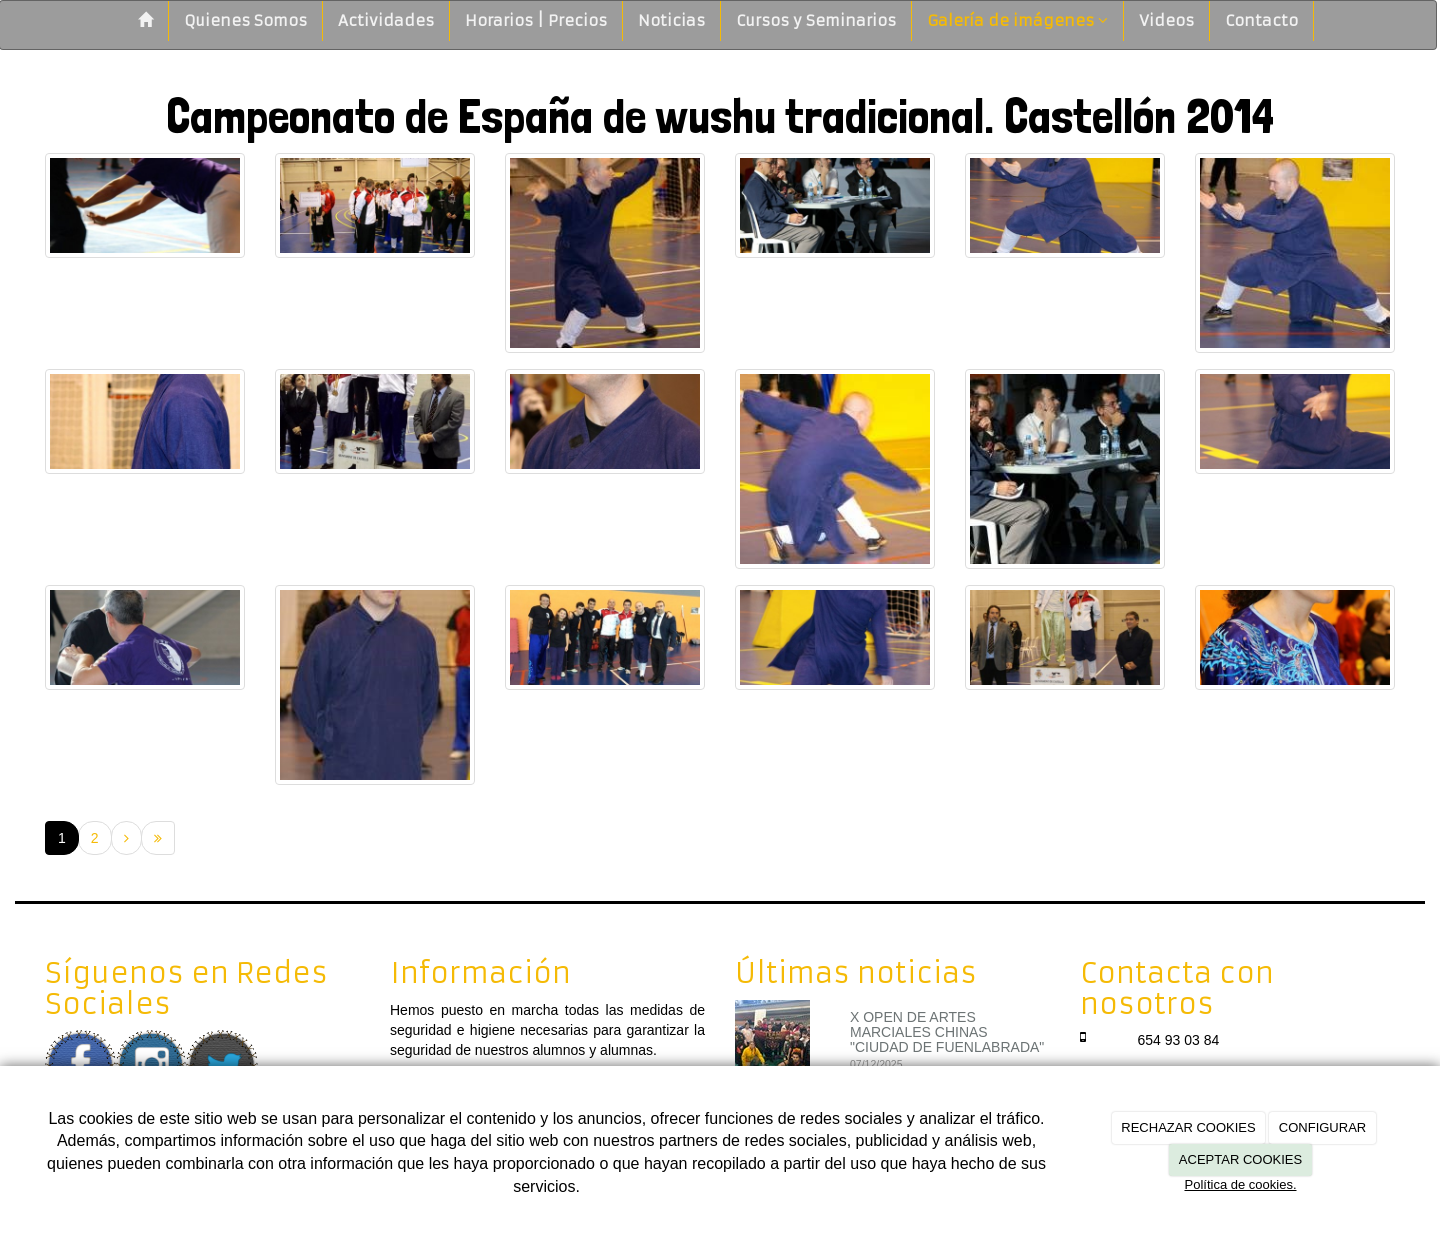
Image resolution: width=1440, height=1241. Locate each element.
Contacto (1261, 20)
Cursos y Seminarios (816, 20)
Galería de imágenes (1017, 20)
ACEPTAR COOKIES (1240, 1159)
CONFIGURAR (1322, 1127)
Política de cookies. (1240, 1184)
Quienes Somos (245, 20)
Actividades (386, 20)
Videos (1166, 20)
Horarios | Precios (536, 20)
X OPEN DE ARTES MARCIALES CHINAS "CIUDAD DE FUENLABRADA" (947, 1032)
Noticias (671, 20)
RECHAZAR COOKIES (1188, 1127)
